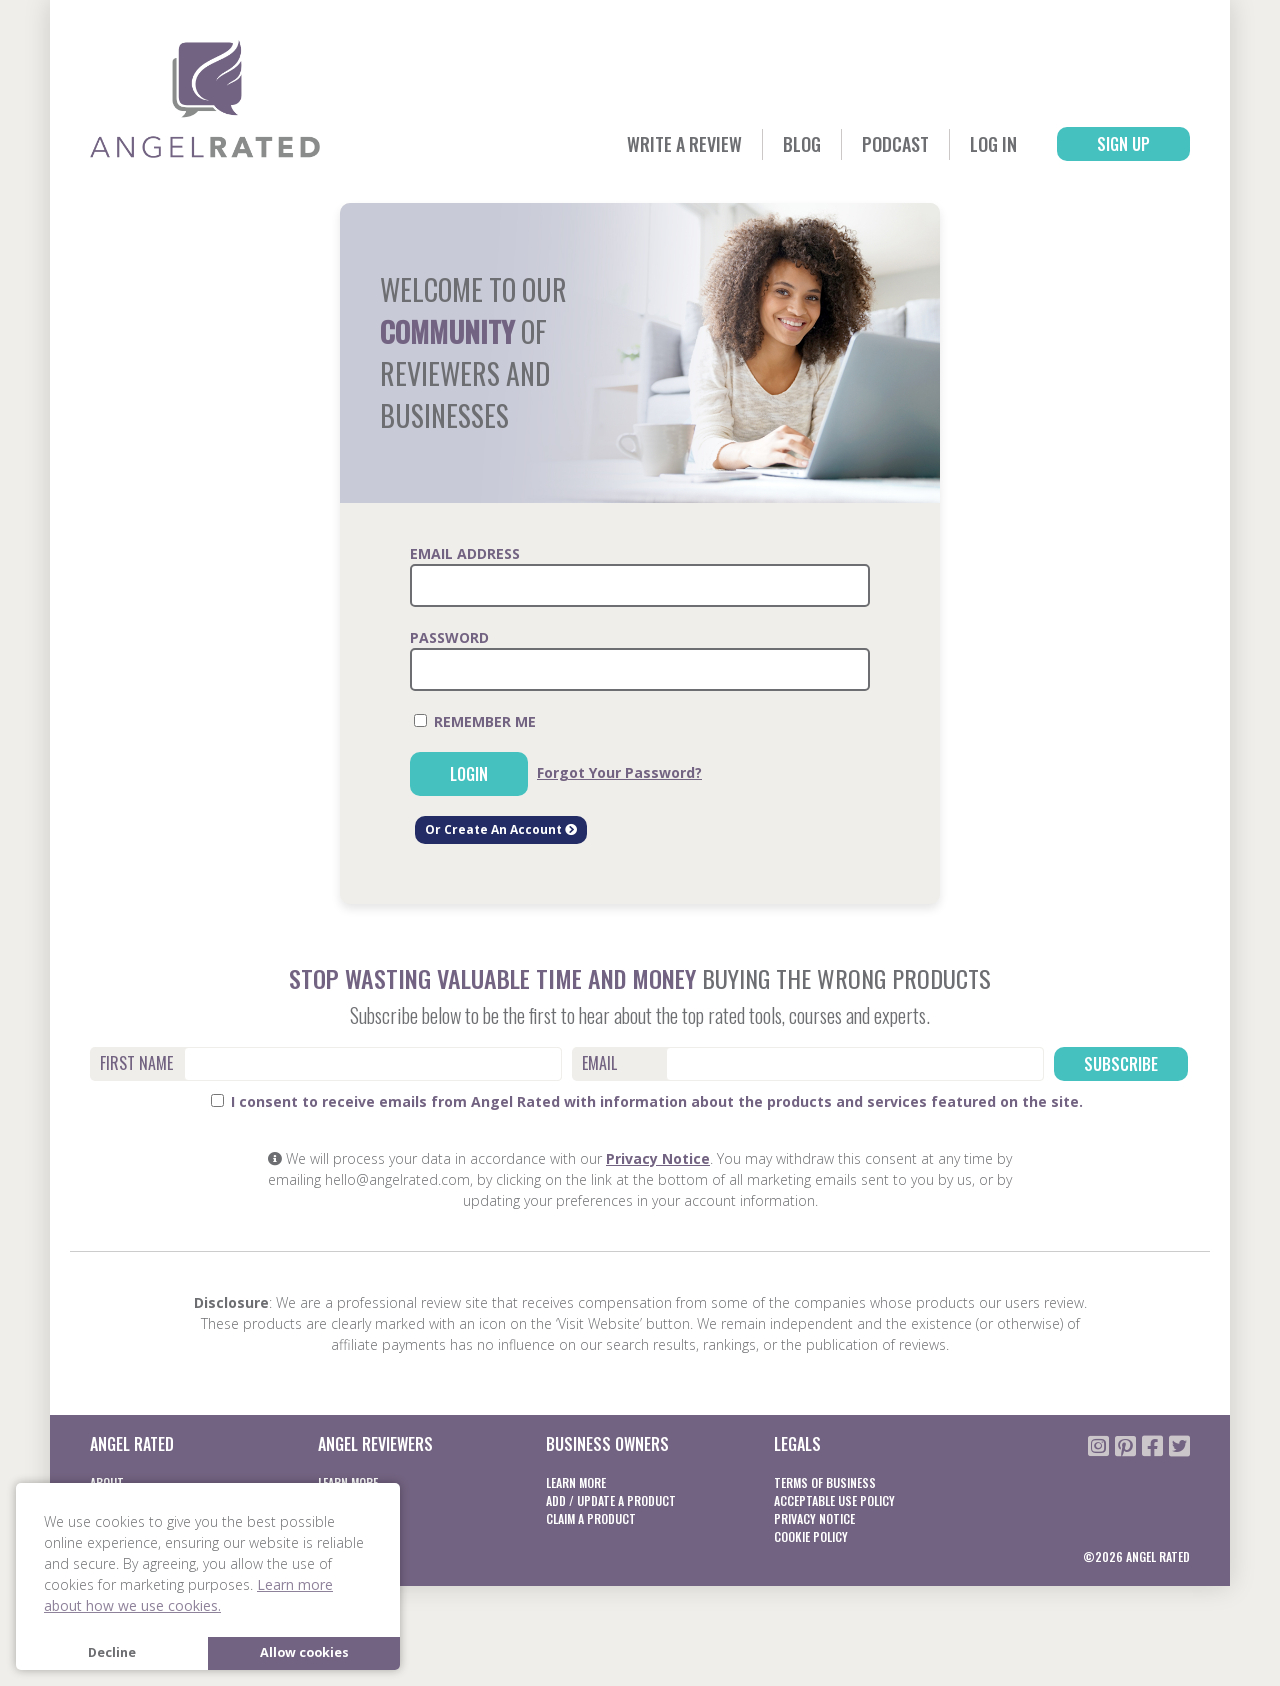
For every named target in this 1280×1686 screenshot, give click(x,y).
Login (469, 774)
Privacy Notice (658, 1158)
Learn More (576, 1482)
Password (449, 637)
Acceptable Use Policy (834, 1500)
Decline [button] (112, 1652)
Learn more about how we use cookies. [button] (188, 1595)
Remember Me (475, 721)
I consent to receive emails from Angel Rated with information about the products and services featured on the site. (647, 1101)
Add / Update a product (611, 1500)
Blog (802, 144)
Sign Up (1123, 144)
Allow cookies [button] (304, 1652)
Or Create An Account (501, 829)
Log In (993, 144)
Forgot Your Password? (619, 772)
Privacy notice (814, 1518)
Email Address (465, 553)
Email (599, 1063)
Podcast (895, 144)
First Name (136, 1063)
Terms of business (825, 1482)
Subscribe (1121, 1064)
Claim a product (591, 1518)
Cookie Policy (811, 1536)
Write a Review (684, 144)
